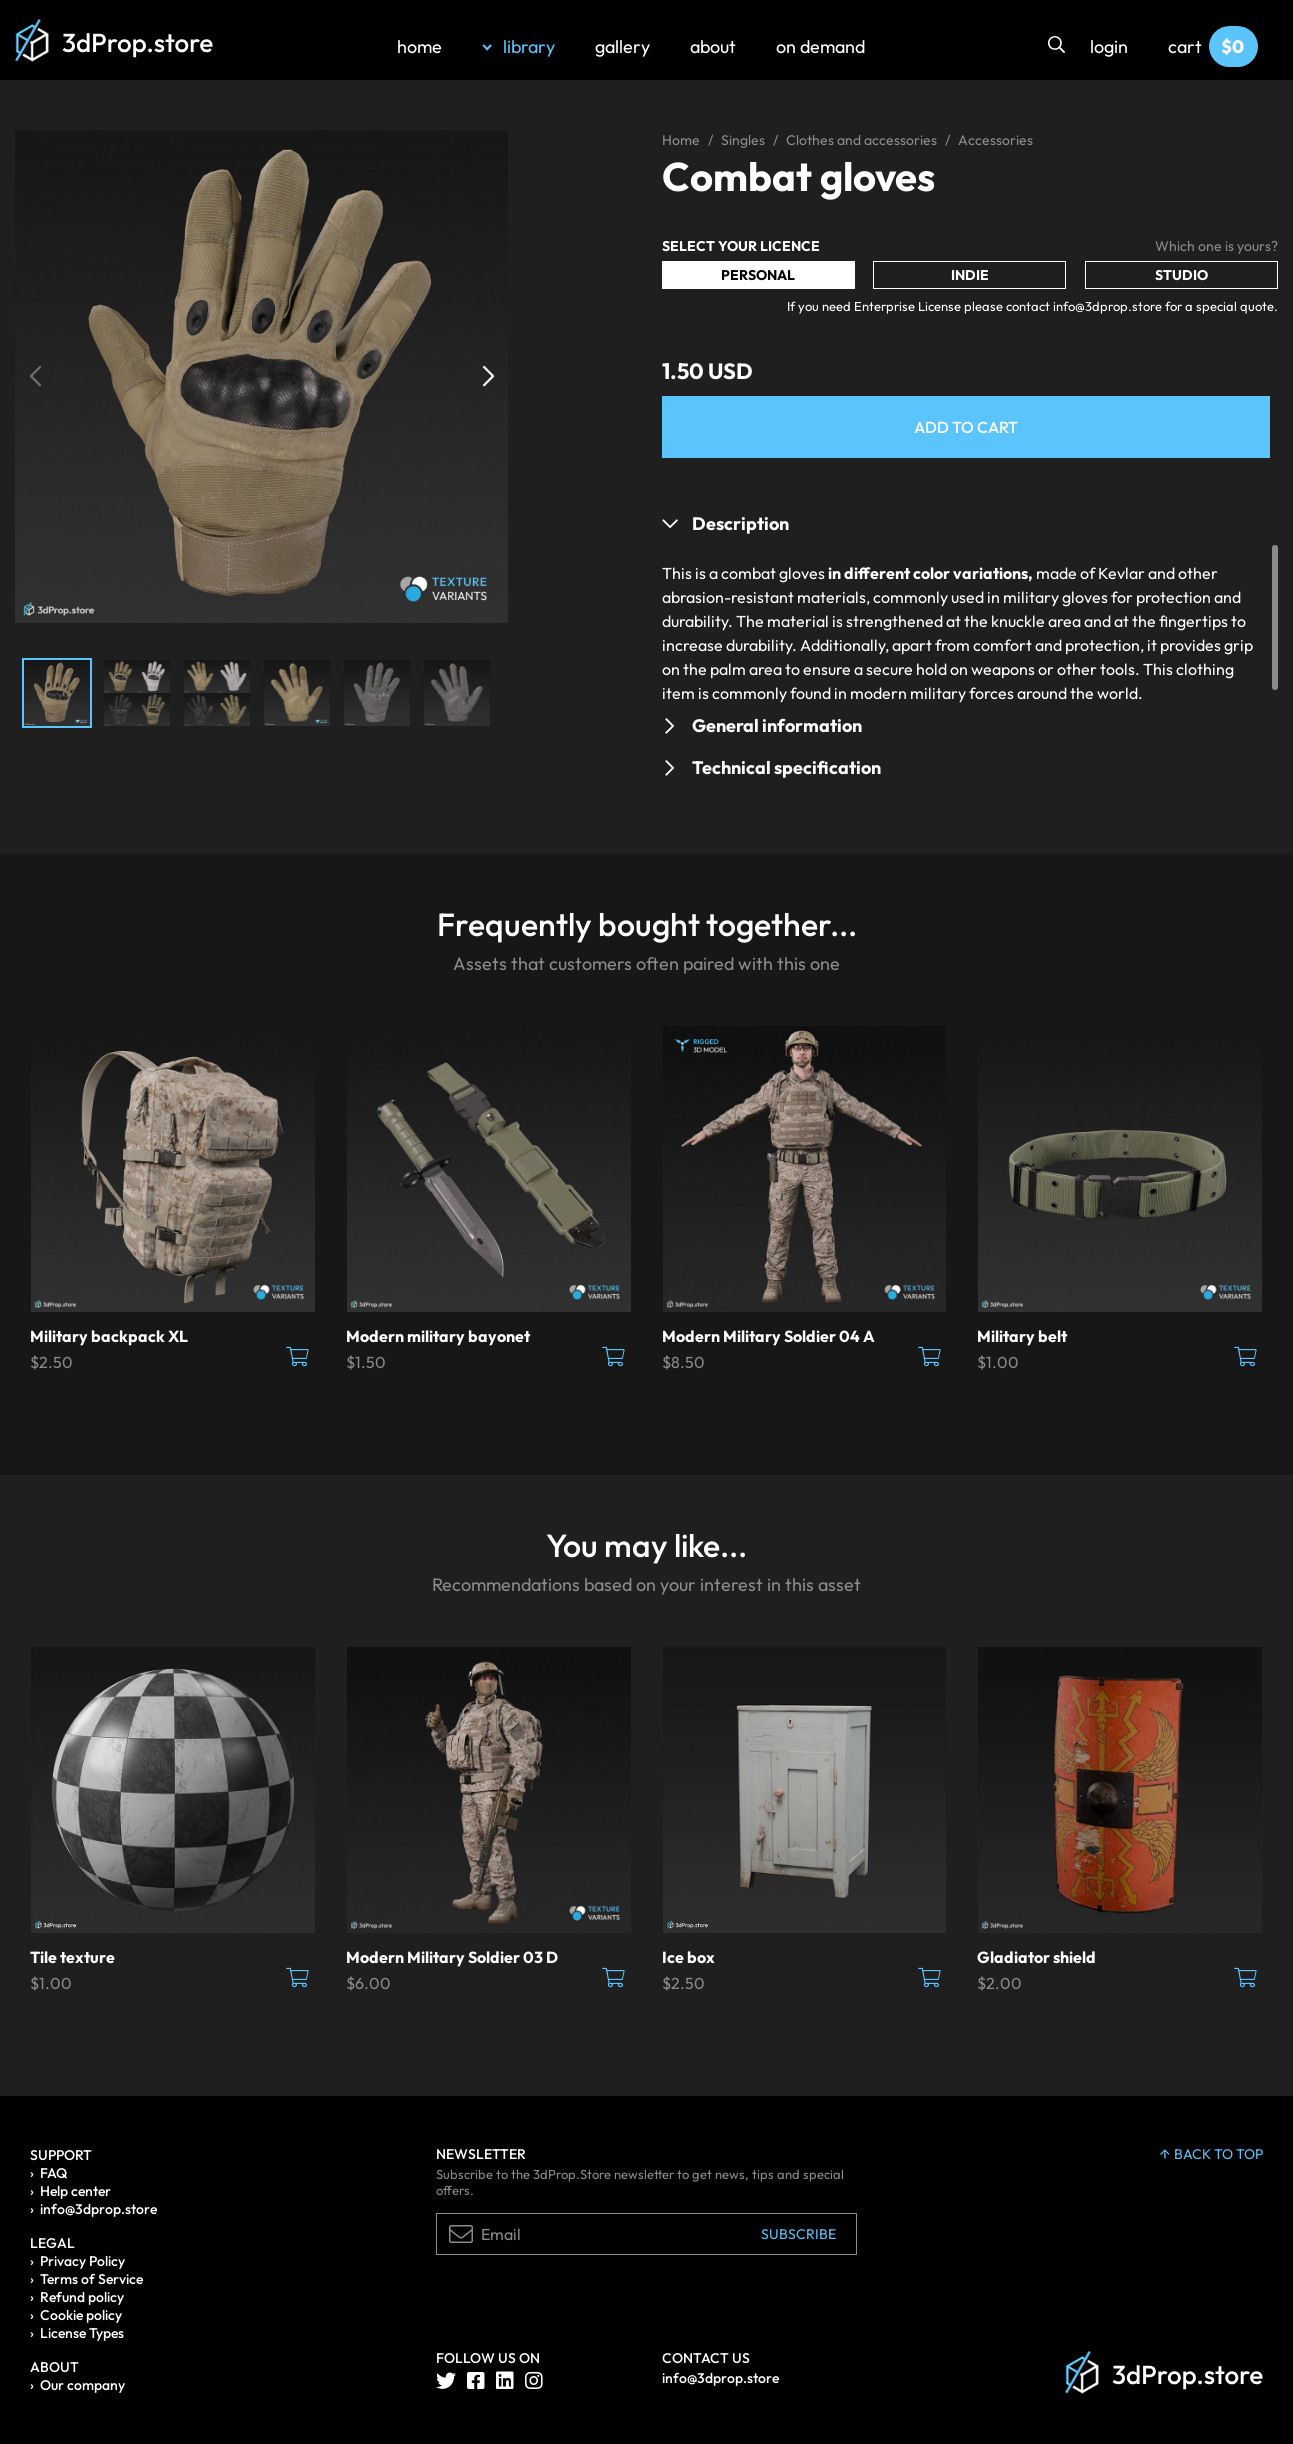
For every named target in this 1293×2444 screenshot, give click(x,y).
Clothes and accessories (861, 140)
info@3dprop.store (98, 2209)
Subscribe (798, 2234)
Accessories (995, 140)
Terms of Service (91, 2279)
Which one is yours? (1216, 246)
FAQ (53, 2173)
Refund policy (82, 2297)
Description (740, 523)
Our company (82, 2385)
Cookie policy (81, 2315)
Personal (758, 275)
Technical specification (786, 767)
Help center (75, 2191)
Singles (743, 140)
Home (681, 140)
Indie (970, 275)
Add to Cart (966, 427)
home (419, 46)
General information (777, 725)
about (713, 46)
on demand (820, 46)
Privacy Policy (82, 2261)
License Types (82, 2333)
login (1109, 46)
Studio (1181, 275)
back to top (1211, 2154)
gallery (622, 46)
